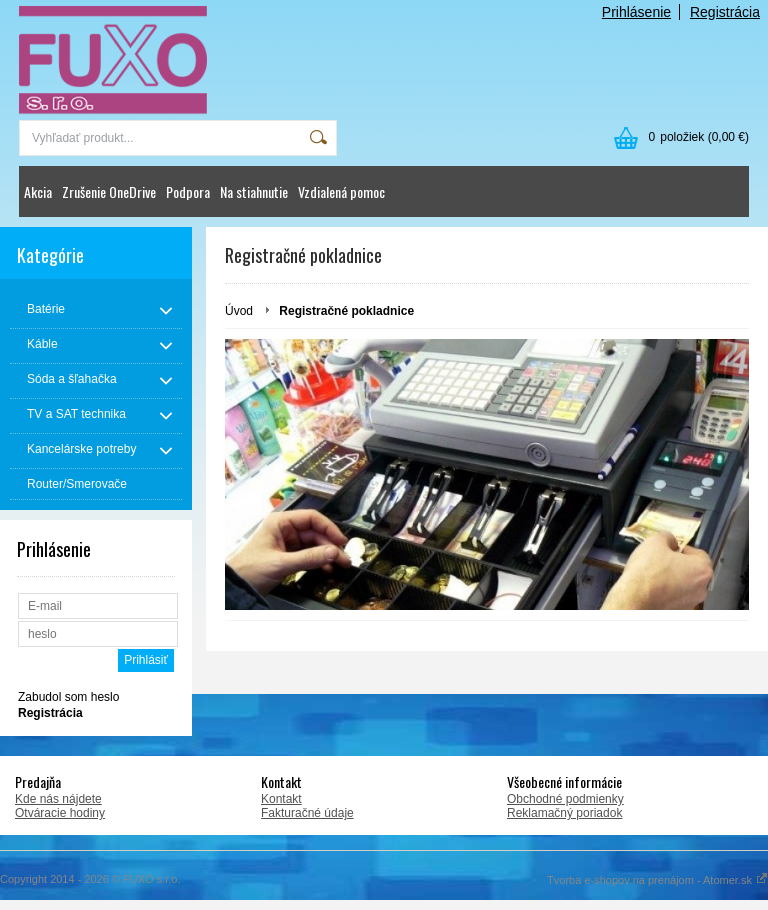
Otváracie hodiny (60, 813)
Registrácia (725, 12)
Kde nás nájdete (58, 799)
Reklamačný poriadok (564, 813)
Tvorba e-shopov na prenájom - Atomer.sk (657, 880)
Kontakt (281, 799)
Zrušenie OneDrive (109, 191)
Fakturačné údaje (307, 813)
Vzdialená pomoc (341, 191)
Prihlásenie (636, 12)
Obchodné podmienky (565, 799)
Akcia (38, 191)
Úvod (239, 311)
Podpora (188, 191)
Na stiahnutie (254, 191)
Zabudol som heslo (68, 697)
